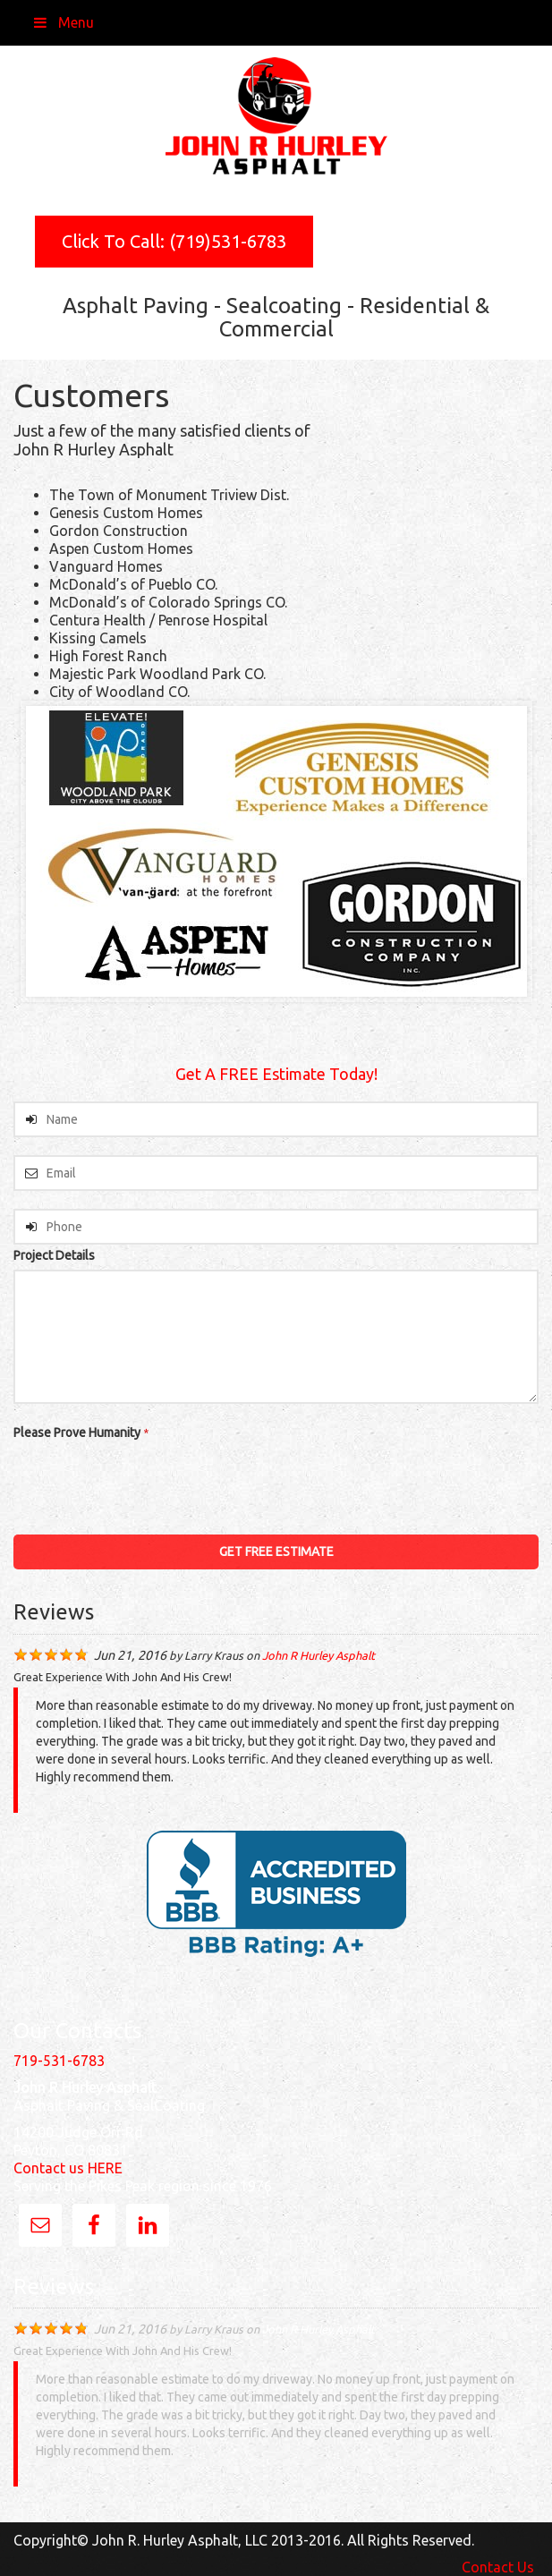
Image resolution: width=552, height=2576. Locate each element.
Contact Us (498, 2567)
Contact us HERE (68, 2168)
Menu (62, 22)
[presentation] (149, 1482)
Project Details (54, 1255)
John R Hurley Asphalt (318, 1655)
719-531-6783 (59, 2061)
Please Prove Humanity (81, 1432)
